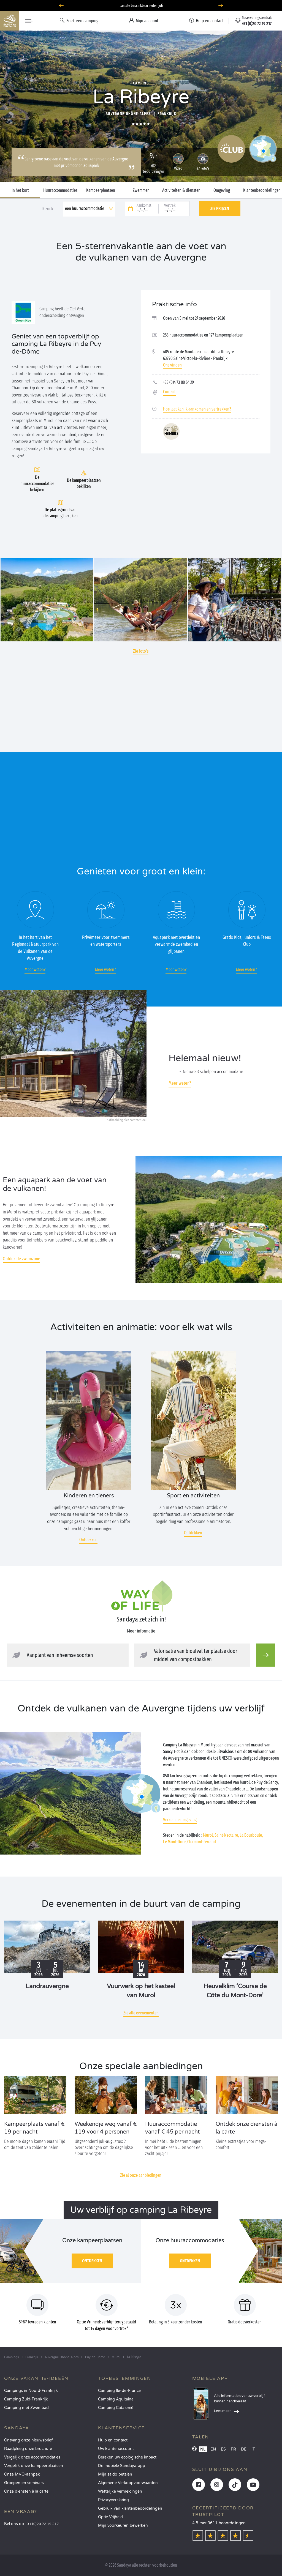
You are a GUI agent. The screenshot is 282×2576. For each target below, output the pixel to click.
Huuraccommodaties (60, 190)
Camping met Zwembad (26, 2407)
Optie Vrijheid (110, 2517)
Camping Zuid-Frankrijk (26, 2399)
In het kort (20, 190)
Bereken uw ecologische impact (127, 2457)
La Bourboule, (251, 1835)
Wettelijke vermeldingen (120, 2491)
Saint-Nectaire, (227, 1835)
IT (253, 2449)
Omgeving (221, 190)
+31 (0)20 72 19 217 (42, 2524)
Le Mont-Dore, (174, 1841)
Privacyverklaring (113, 2500)
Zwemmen (141, 190)
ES (223, 2449)
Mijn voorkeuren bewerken (123, 2525)
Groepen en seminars (24, 2483)
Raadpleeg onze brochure (28, 2448)
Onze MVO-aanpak (22, 2474)
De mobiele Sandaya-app (121, 2465)
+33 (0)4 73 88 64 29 (178, 382)
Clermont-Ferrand (201, 1841)
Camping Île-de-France (119, 2390)
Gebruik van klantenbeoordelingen (130, 2508)
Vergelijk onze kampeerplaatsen (33, 2465)
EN (213, 2449)
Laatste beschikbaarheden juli (141, 5)
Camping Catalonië (115, 2407)
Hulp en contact (113, 2440)
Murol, (208, 1835)
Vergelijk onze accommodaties (32, 2457)
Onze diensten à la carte (26, 2491)
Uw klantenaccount (116, 2448)
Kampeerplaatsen (100, 190)
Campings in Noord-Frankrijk (31, 2390)
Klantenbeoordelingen (262, 190)
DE (243, 2449)
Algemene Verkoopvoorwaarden (128, 2483)
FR (233, 2449)
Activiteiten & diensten (181, 190)
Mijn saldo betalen (115, 2474)
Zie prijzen (219, 208)
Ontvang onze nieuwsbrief (28, 2440)
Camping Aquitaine (116, 2399)
